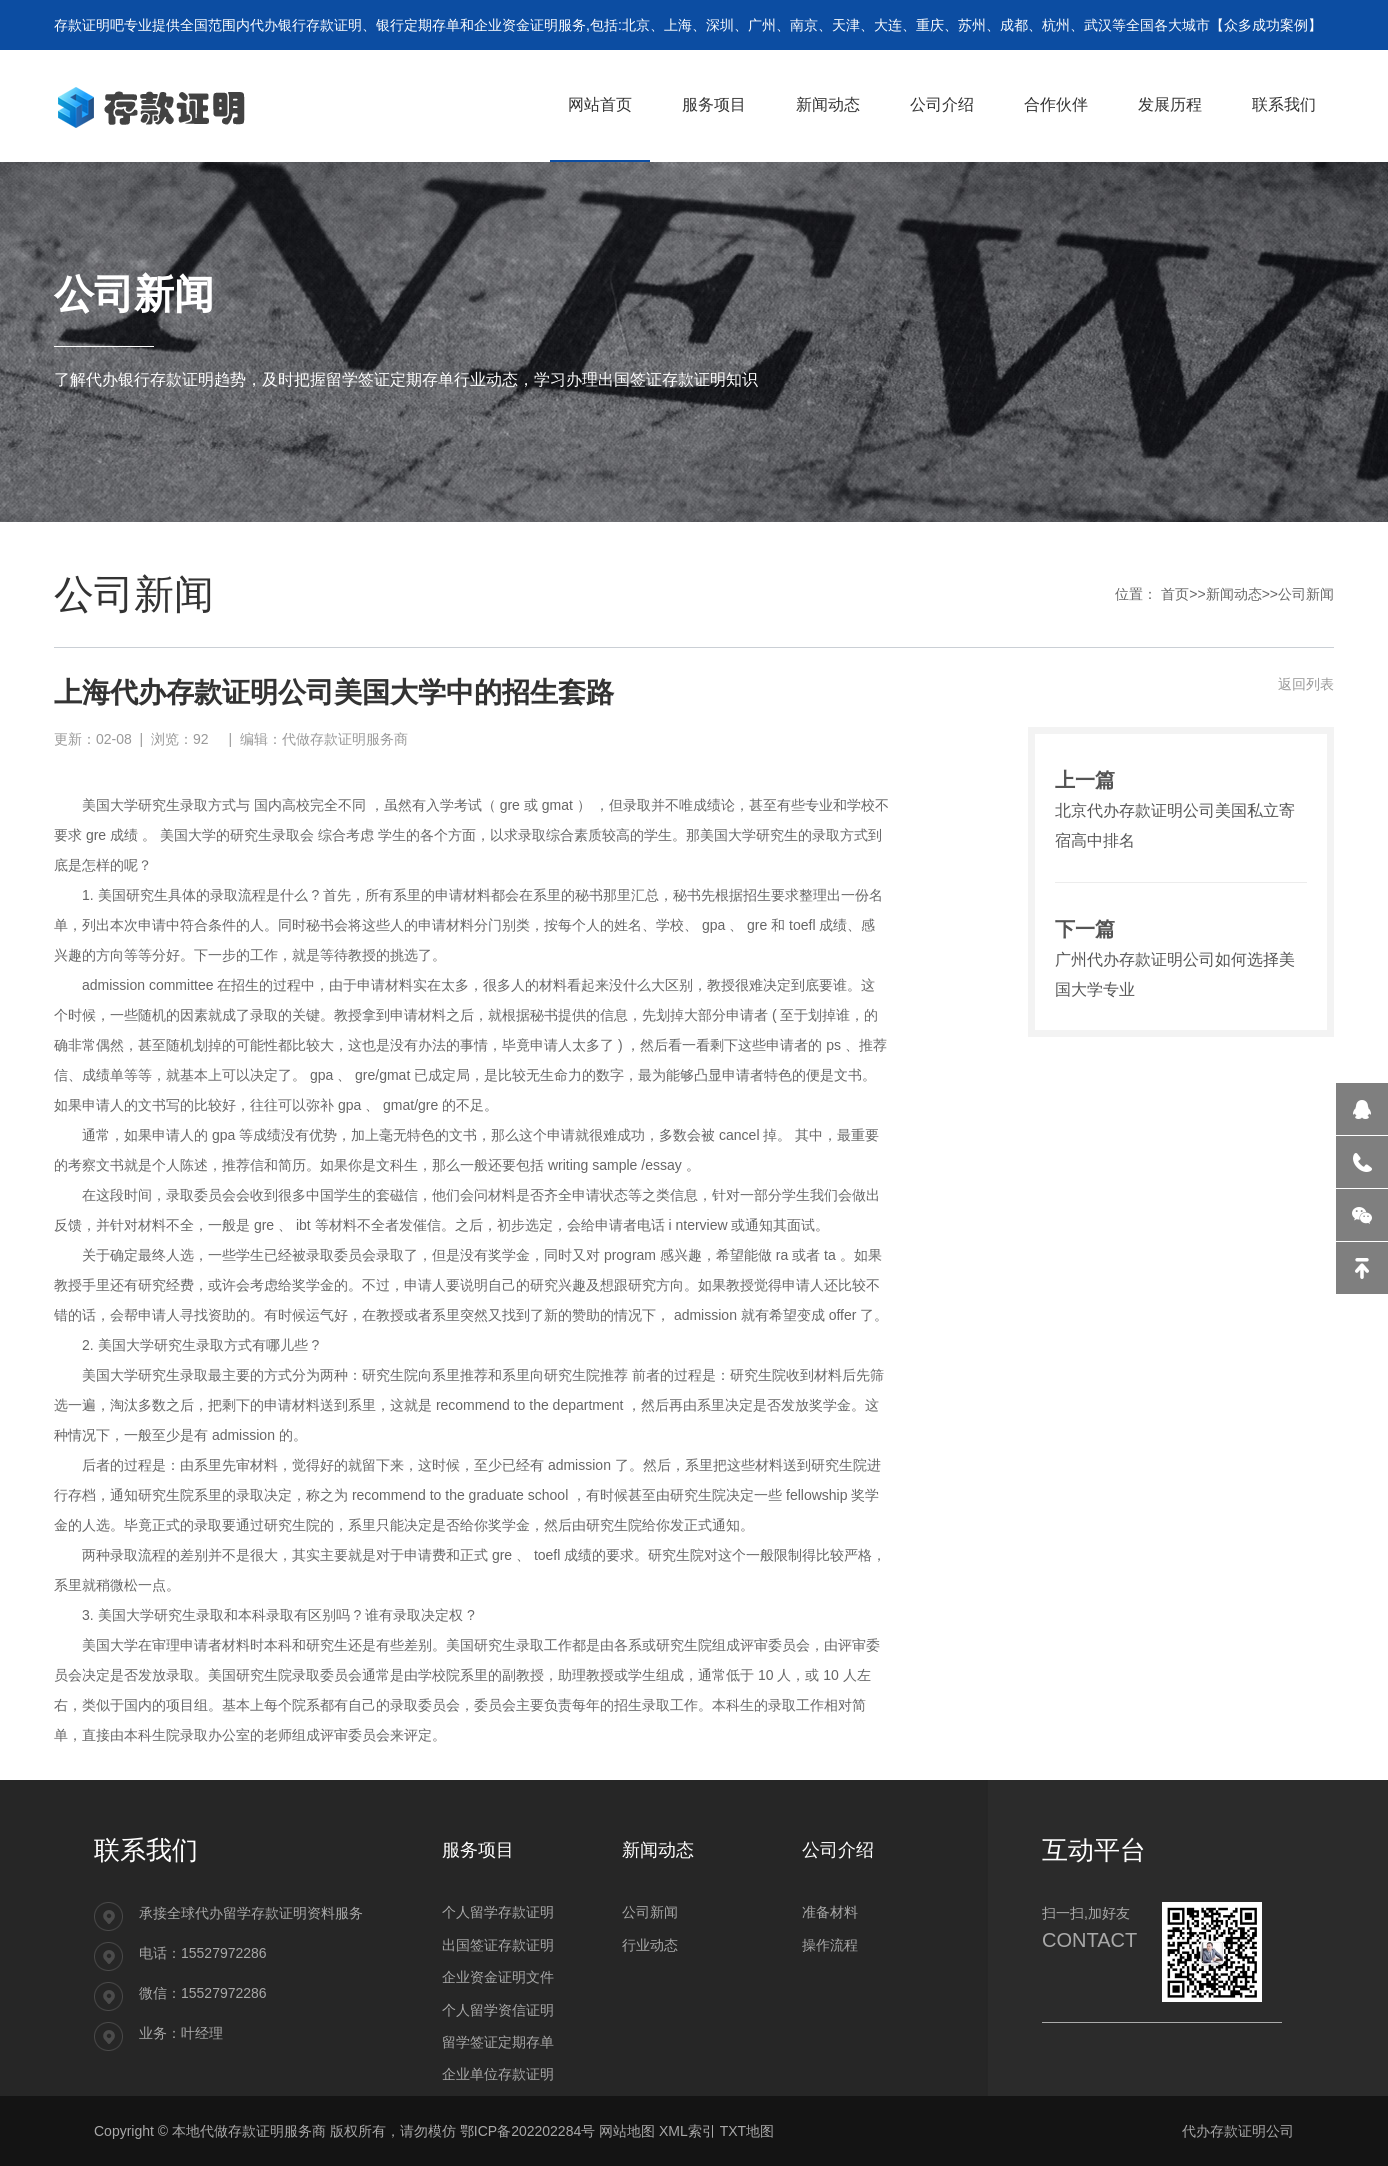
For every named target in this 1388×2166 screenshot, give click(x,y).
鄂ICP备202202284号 (527, 2131)
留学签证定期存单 (498, 2042)
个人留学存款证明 (498, 1912)
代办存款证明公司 (1238, 2131)
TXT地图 (747, 2131)
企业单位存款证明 (498, 2074)
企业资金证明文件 (498, 1977)
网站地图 (627, 2131)
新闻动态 (1234, 594)
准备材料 (830, 1912)
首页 (1175, 594)
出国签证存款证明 (498, 1945)
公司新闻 (1306, 594)
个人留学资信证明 (498, 2010)
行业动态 (650, 1945)
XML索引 (687, 2131)
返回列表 (1306, 684)
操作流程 (830, 1945)
